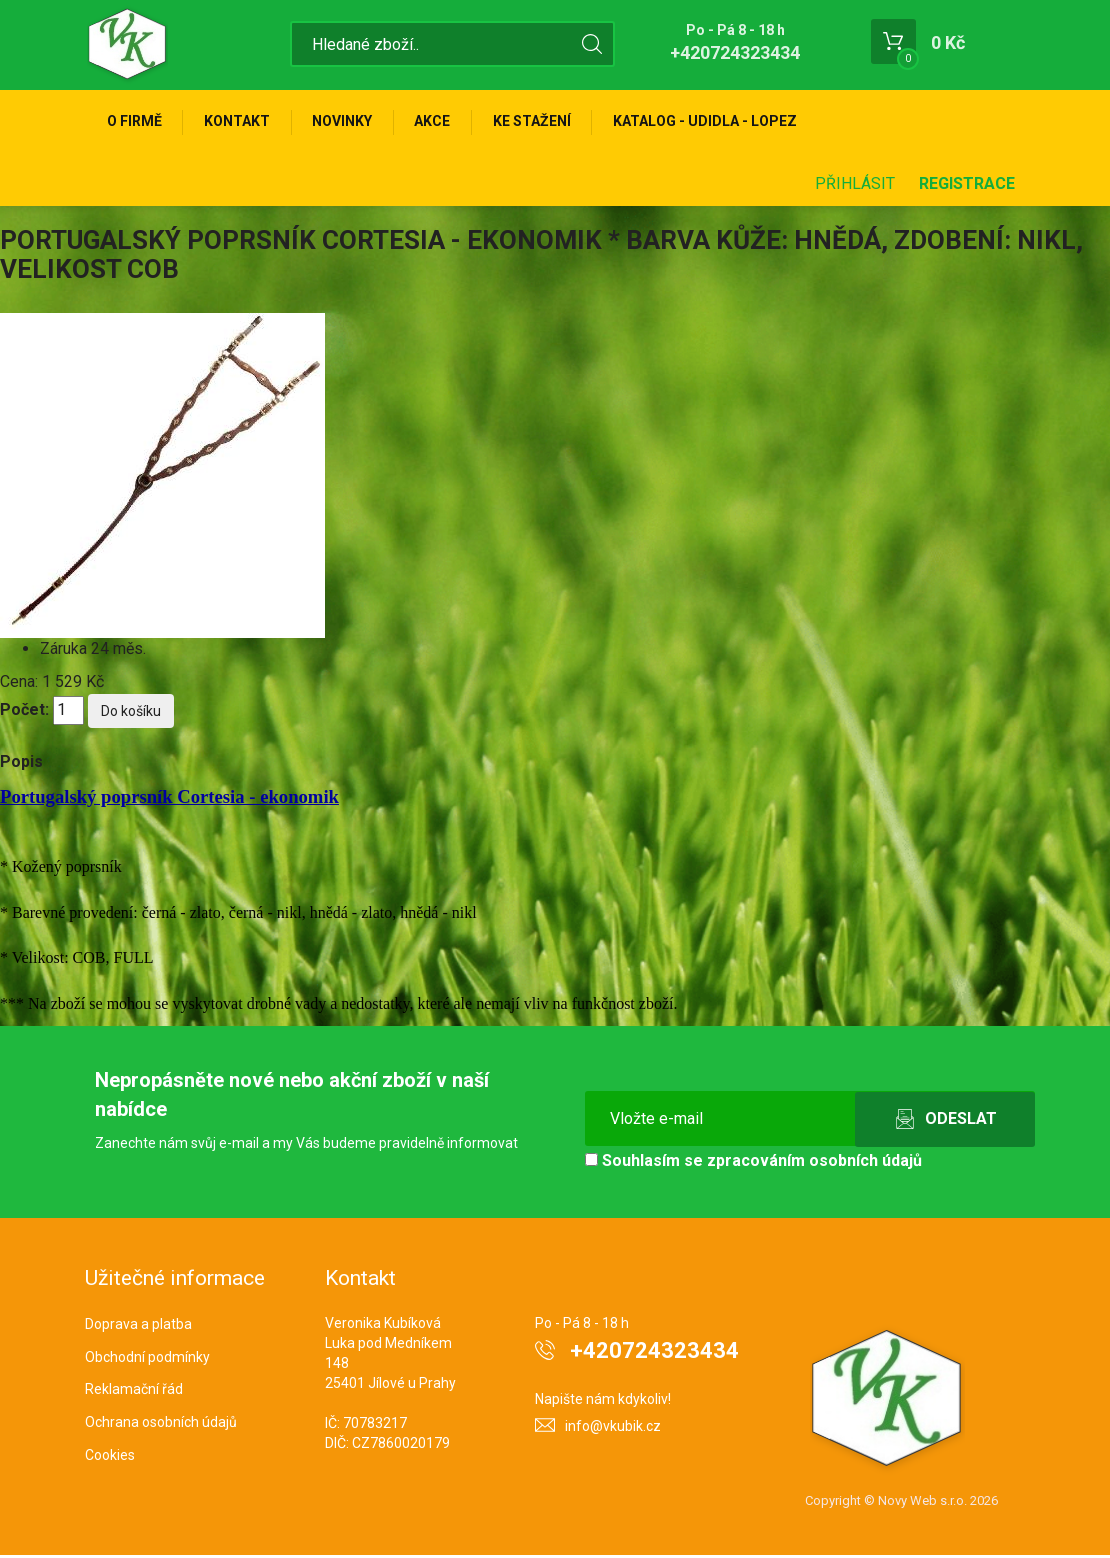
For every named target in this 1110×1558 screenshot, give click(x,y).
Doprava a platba (138, 1327)
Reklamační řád (134, 1392)
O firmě (135, 122)
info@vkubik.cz (613, 1429)
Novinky (349, 122)
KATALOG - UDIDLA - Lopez (720, 122)
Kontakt (241, 122)
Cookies (110, 1458)
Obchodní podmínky (147, 1359)
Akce (442, 122)
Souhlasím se (753, 1163)
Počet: (24, 712)
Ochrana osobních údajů (161, 1425)
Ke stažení (544, 122)
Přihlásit (855, 186)
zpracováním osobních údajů (814, 1163)
